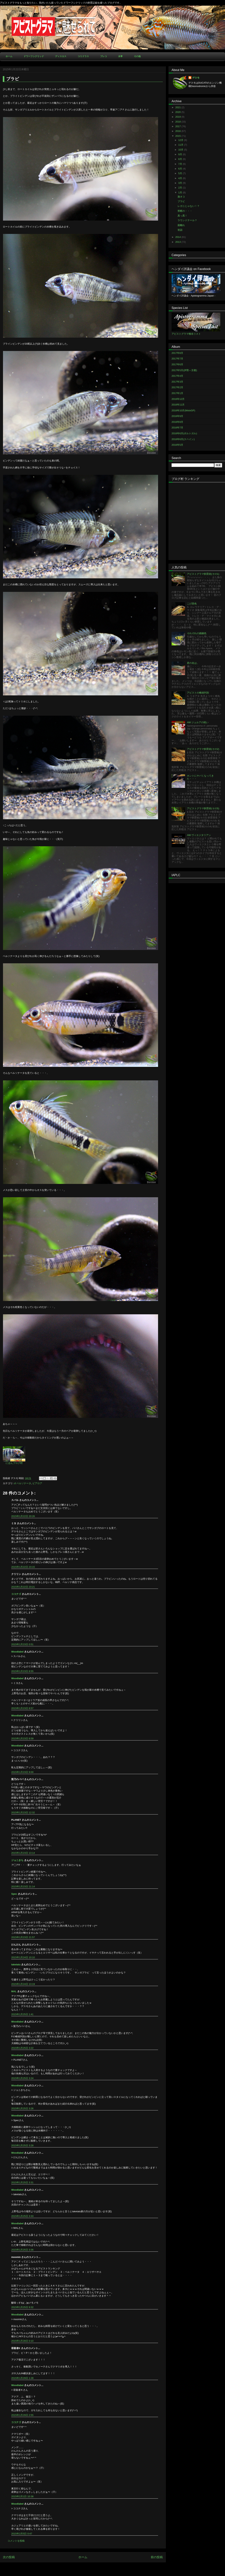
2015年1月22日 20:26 (23, 1516)
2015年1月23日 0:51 (22, 1644)
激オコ (181, 196)
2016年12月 (178, 399)
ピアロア (37, 1483)
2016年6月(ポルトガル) (184, 433)
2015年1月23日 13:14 (23, 1852)
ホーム (9, 56)
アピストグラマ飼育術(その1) (203, 574)
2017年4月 (177, 375)
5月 (180, 173)
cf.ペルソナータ (22, 1483)
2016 (178, 131)
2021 (178, 107)
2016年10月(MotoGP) (183, 410)
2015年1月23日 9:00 (22, 1772)
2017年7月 (177, 358)
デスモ (196, 77)
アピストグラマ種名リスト (186, 333)
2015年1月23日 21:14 (23, 1886)
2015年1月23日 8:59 (22, 1738)
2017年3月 (177, 381)
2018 (178, 121)
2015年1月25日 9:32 (22, 2307)
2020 (178, 112)
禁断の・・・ (185, 210)
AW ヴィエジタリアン (199, 835)
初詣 (180, 229)
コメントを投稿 (16, 2540)
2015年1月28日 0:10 (22, 2340)
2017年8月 (177, 353)
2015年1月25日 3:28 (22, 2145)
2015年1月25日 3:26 (22, 2108)
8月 (180, 159)
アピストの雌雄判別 (198, 692)
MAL (13, 1991)
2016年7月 (177, 427)
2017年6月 (177, 364)
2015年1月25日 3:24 (22, 2078)
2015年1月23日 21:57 (23, 1937)
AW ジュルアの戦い (197, 722)
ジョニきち (17, 1860)
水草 (120, 56)
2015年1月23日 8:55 (22, 1671)
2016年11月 (178, 404)
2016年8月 (177, 422)
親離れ (181, 225)
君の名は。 (193, 663)
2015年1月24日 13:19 (23, 1984)
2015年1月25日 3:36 (22, 2249)
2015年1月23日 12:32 (23, 1812)
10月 (181, 149)
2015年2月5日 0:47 (21, 2533)
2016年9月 (177, 416)
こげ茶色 (192, 603)
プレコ (103, 56)
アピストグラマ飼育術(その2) (203, 749)
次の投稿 (9, 2557)
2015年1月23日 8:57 (22, 1708)
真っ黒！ (182, 215)
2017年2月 (177, 387)
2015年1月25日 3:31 (22, 2182)
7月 (180, 164)
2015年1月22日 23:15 (23, 1567)
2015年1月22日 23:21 (23, 1586)
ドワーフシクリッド (34, 56)
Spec (14, 1893)
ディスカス (60, 56)
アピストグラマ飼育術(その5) (203, 808)
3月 (180, 183)
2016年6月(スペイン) (183, 439)
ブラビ (181, 201)
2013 (178, 242)
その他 (137, 56)
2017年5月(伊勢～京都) (184, 370)
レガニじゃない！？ (189, 206)
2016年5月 (177, 444)
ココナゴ (16, 1594)
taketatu (16, 1964)
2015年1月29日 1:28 (22, 2378)
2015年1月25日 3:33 (22, 2216)
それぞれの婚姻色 (196, 633)
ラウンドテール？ (187, 220)
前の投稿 (157, 2557)
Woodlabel (17, 1651)
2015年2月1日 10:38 (22, 2496)
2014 (178, 237)
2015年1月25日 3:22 (22, 2048)
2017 (178, 126)
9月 (180, 154)
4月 (180, 178)
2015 (178, 136)
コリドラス (83, 56)
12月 (181, 140)
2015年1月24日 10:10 (23, 1957)
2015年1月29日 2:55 (22, 2415)
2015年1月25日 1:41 (22, 2014)
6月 (180, 168)
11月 (181, 144)
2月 (180, 187)
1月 (180, 192)
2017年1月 (177, 393)
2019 (178, 116)
